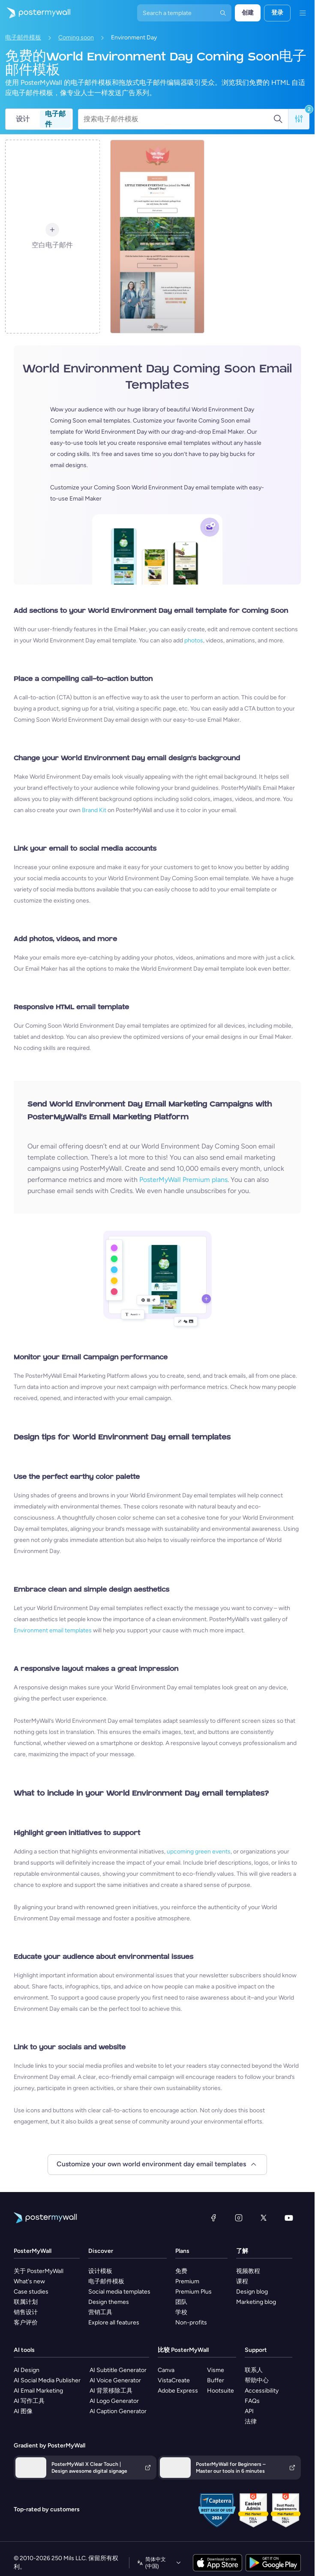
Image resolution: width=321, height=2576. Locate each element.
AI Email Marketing (38, 2390)
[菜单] (303, 13)
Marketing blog (256, 2302)
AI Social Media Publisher (47, 2380)
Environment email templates (53, 1630)
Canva (166, 2370)
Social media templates (119, 2291)
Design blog (252, 2291)
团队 (181, 2302)
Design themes (108, 2302)
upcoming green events (199, 1851)
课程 (242, 2281)
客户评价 (26, 2322)
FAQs (252, 2401)
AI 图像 (23, 2411)
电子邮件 (55, 119)
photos (193, 640)
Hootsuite (220, 2390)
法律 (251, 2421)
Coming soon (76, 37)
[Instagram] (238, 2217)
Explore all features (113, 2322)
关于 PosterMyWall (38, 2271)
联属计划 (26, 2302)
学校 (181, 2312)
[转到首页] (35, 12)
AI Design (26, 2370)
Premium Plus (193, 2291)
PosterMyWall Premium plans (183, 1180)
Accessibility (262, 2390)
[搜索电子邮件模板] (178, 119)
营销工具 (100, 2312)
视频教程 (248, 2271)
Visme (215, 2370)
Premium (187, 2281)
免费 (181, 2271)
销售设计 (26, 2312)
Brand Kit (94, 810)
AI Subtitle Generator (118, 2370)
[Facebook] (213, 2217)
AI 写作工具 (29, 2401)
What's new (29, 2281)
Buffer (215, 2380)
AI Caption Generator (118, 2411)
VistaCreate (174, 2380)
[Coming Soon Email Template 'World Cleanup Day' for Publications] (157, 236)
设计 (23, 119)
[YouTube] (288, 2217)
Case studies (31, 2291)
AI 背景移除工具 (111, 2390)
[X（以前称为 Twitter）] (263, 2217)
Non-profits (191, 2322)
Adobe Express (178, 2390)
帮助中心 (257, 2380)
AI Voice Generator (115, 2380)
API (249, 2411)
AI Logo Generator (114, 2401)
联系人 (254, 2370)
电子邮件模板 (23, 37)
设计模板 (100, 2271)
